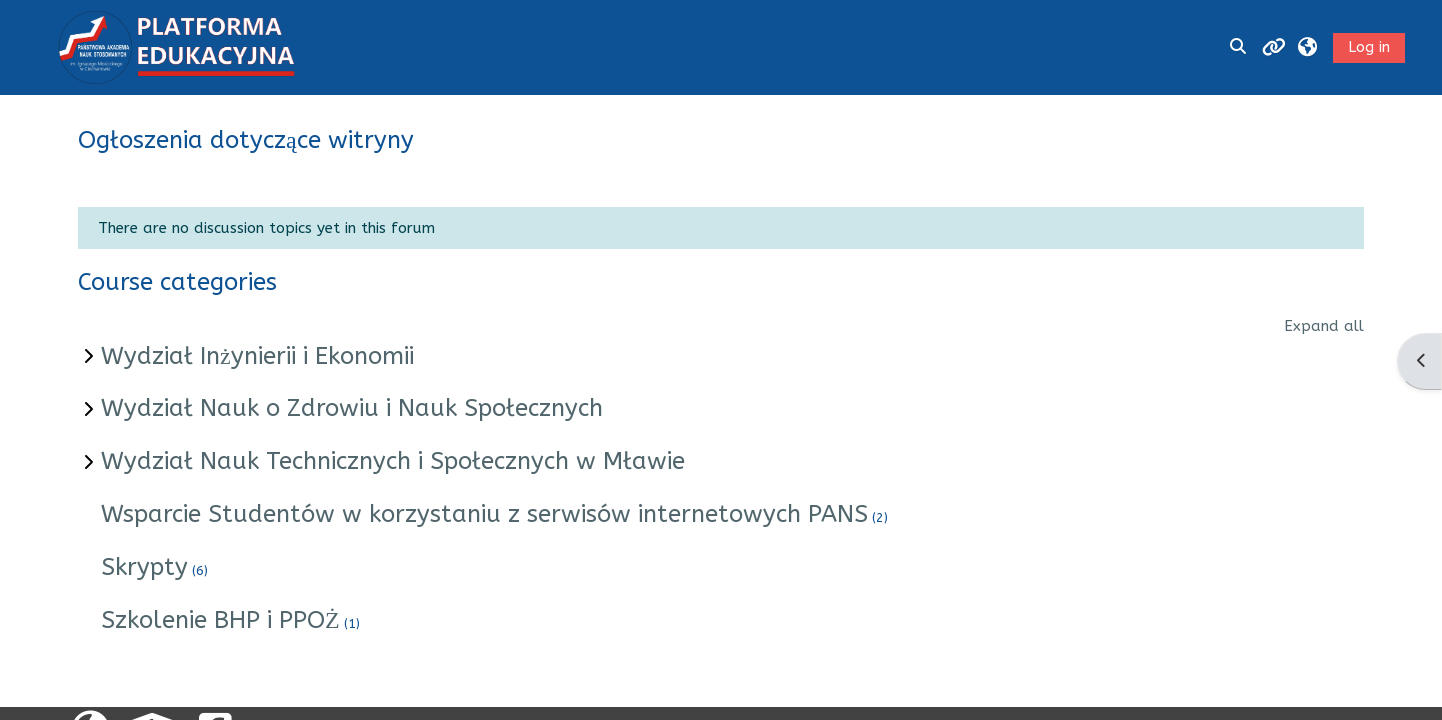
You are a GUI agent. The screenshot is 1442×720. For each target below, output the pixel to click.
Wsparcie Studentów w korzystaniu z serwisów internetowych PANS (484, 514)
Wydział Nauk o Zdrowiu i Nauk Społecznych (352, 408)
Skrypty (144, 567)
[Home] (176, 46)
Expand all (1324, 326)
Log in (1369, 47)
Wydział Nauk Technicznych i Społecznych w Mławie (393, 461)
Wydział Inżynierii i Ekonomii (257, 356)
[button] (1308, 47)
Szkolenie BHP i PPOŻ (220, 620)
